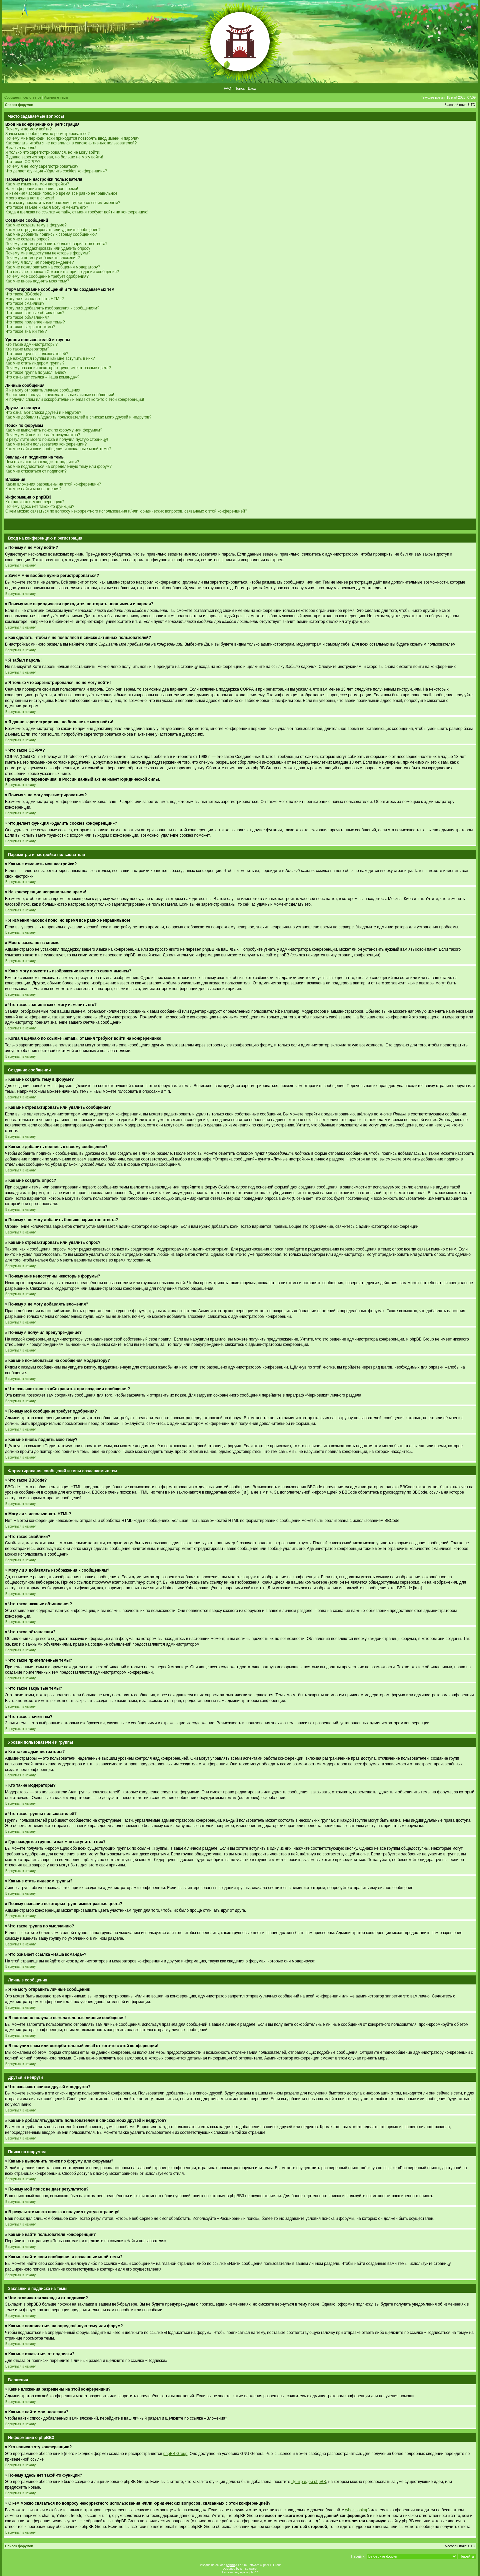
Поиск (239, 88)
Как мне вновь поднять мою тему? (37, 281)
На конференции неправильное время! (41, 188)
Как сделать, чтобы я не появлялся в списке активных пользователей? (71, 143)
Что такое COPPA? (22, 161)
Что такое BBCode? (23, 294)
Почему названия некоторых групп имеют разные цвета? (58, 367)
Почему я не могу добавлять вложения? (42, 257)
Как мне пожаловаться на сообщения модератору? (52, 267)
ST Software (248, 2568)
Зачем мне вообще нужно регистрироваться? (47, 133)
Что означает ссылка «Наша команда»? (42, 377)
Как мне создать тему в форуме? (36, 225)
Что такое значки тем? (26, 331)
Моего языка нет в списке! (29, 198)
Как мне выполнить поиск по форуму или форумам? (53, 430)
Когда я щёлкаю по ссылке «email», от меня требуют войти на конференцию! (76, 212)
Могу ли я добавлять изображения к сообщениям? (52, 308)
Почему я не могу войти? (28, 129)
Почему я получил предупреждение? (39, 262)
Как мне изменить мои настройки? (37, 184)
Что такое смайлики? (24, 303)
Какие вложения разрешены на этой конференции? (53, 484)
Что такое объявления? (27, 317)
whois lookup (356, 2510)
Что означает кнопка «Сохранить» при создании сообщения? (62, 271)
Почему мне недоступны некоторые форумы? (47, 253)
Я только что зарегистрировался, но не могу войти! (52, 152)
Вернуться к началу (20, 565)
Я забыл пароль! (20, 147)
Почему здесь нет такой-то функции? (39, 506)
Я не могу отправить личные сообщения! (43, 390)
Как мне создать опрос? (27, 239)
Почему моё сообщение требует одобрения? (47, 276)
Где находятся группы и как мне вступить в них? (50, 358)
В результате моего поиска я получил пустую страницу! (56, 439)
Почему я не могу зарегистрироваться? (41, 166)
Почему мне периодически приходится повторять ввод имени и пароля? (72, 138)
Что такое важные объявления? (34, 312)
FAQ (227, 88)
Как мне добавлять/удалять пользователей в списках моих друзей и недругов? (78, 417)
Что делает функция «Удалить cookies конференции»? (56, 171)
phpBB (230, 2565)
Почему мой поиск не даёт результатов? (42, 435)
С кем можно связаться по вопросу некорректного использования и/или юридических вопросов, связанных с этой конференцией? (126, 511)
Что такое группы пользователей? (36, 353)
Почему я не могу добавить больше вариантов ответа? (56, 243)
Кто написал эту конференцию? (34, 502)
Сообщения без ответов (22, 97)
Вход (252, 88)
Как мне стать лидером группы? (35, 363)
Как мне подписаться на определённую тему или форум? (58, 466)
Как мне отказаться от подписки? (36, 471)
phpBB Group (175, 2453)
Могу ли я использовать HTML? (34, 298)
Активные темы (56, 97)
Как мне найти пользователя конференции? (46, 444)
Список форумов (19, 105)
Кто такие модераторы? (27, 349)
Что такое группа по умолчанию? (35, 372)
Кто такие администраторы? (31, 344)
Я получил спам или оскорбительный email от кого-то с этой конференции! (74, 399)
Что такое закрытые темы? (30, 326)
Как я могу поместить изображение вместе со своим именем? (62, 202)
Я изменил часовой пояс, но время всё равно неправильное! (62, 193)
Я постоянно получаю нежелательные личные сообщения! (59, 394)
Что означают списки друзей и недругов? (43, 412)
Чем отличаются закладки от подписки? (42, 462)
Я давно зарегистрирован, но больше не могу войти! (54, 157)
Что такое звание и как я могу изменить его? (46, 207)
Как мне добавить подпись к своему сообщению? (51, 234)
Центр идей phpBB (308, 2481)
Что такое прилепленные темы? (35, 322)
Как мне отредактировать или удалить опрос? (47, 248)
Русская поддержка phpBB (240, 2572)
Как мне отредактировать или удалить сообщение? (53, 229)
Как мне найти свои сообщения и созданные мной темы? (58, 449)
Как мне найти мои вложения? (33, 489)
